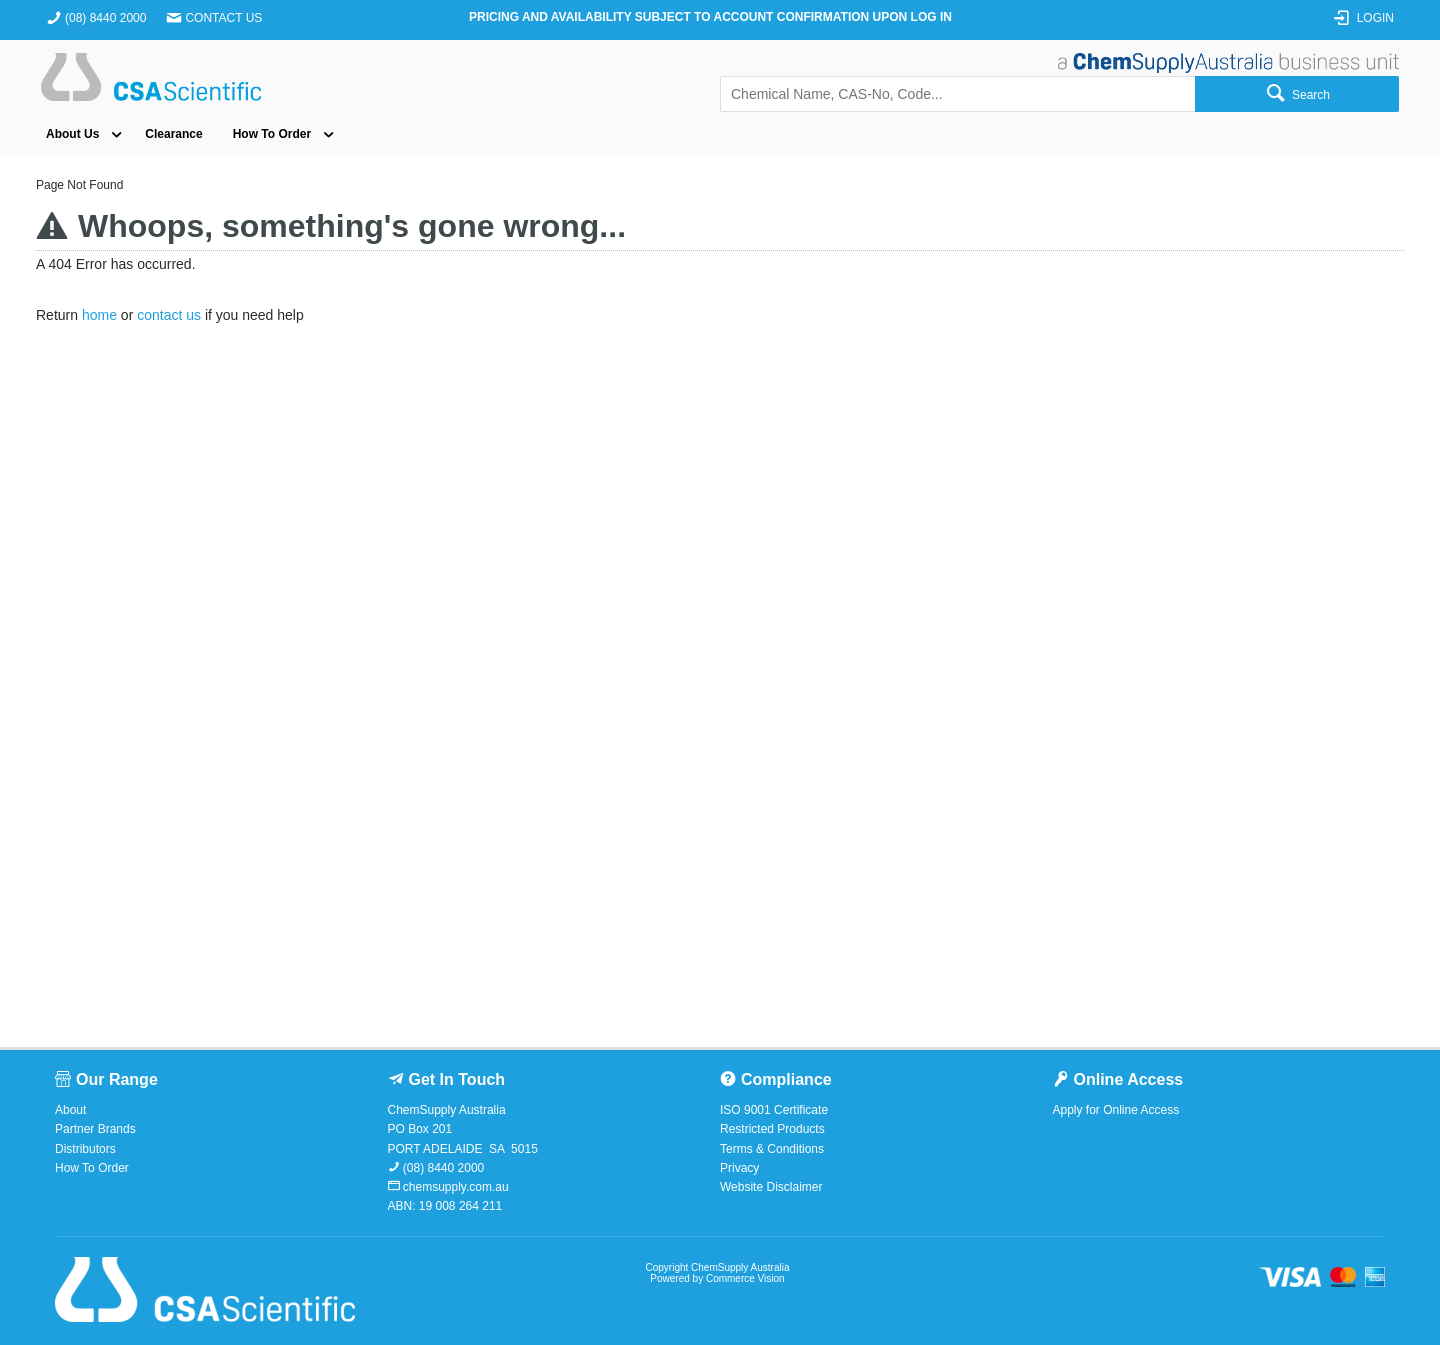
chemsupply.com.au (454, 1187)
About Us (72, 134)
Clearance (173, 134)
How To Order (272, 134)
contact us (169, 315)
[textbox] (957, 94)
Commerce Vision (745, 1278)
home (99, 315)
